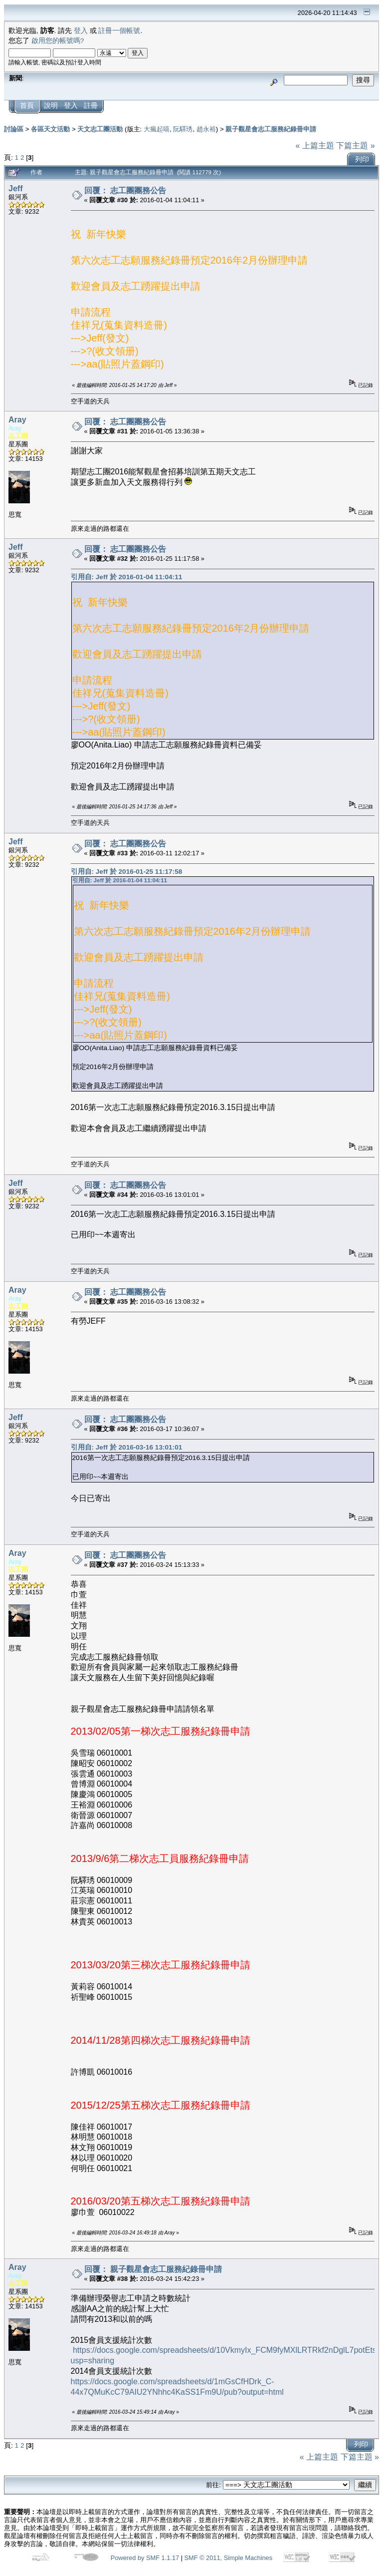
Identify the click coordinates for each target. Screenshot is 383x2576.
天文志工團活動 (100, 129)
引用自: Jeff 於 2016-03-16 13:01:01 (127, 1447)
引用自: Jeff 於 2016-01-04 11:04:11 (127, 577)
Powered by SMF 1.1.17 (145, 2558)
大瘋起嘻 (157, 129)
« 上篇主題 (314, 145)
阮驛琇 (182, 129)
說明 (51, 105)
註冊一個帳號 (119, 30)
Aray (17, 419)
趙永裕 (206, 129)
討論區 (13, 129)
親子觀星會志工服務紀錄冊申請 (270, 129)
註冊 (91, 105)
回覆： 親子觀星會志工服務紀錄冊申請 (153, 2269)
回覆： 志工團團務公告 (125, 190)
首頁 (27, 105)
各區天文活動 (50, 129)
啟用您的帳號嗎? (57, 40)
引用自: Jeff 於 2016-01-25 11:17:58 (127, 871)
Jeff (15, 188)
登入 (81, 30)
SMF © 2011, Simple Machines (229, 2558)
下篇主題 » (355, 145)
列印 (362, 159)
